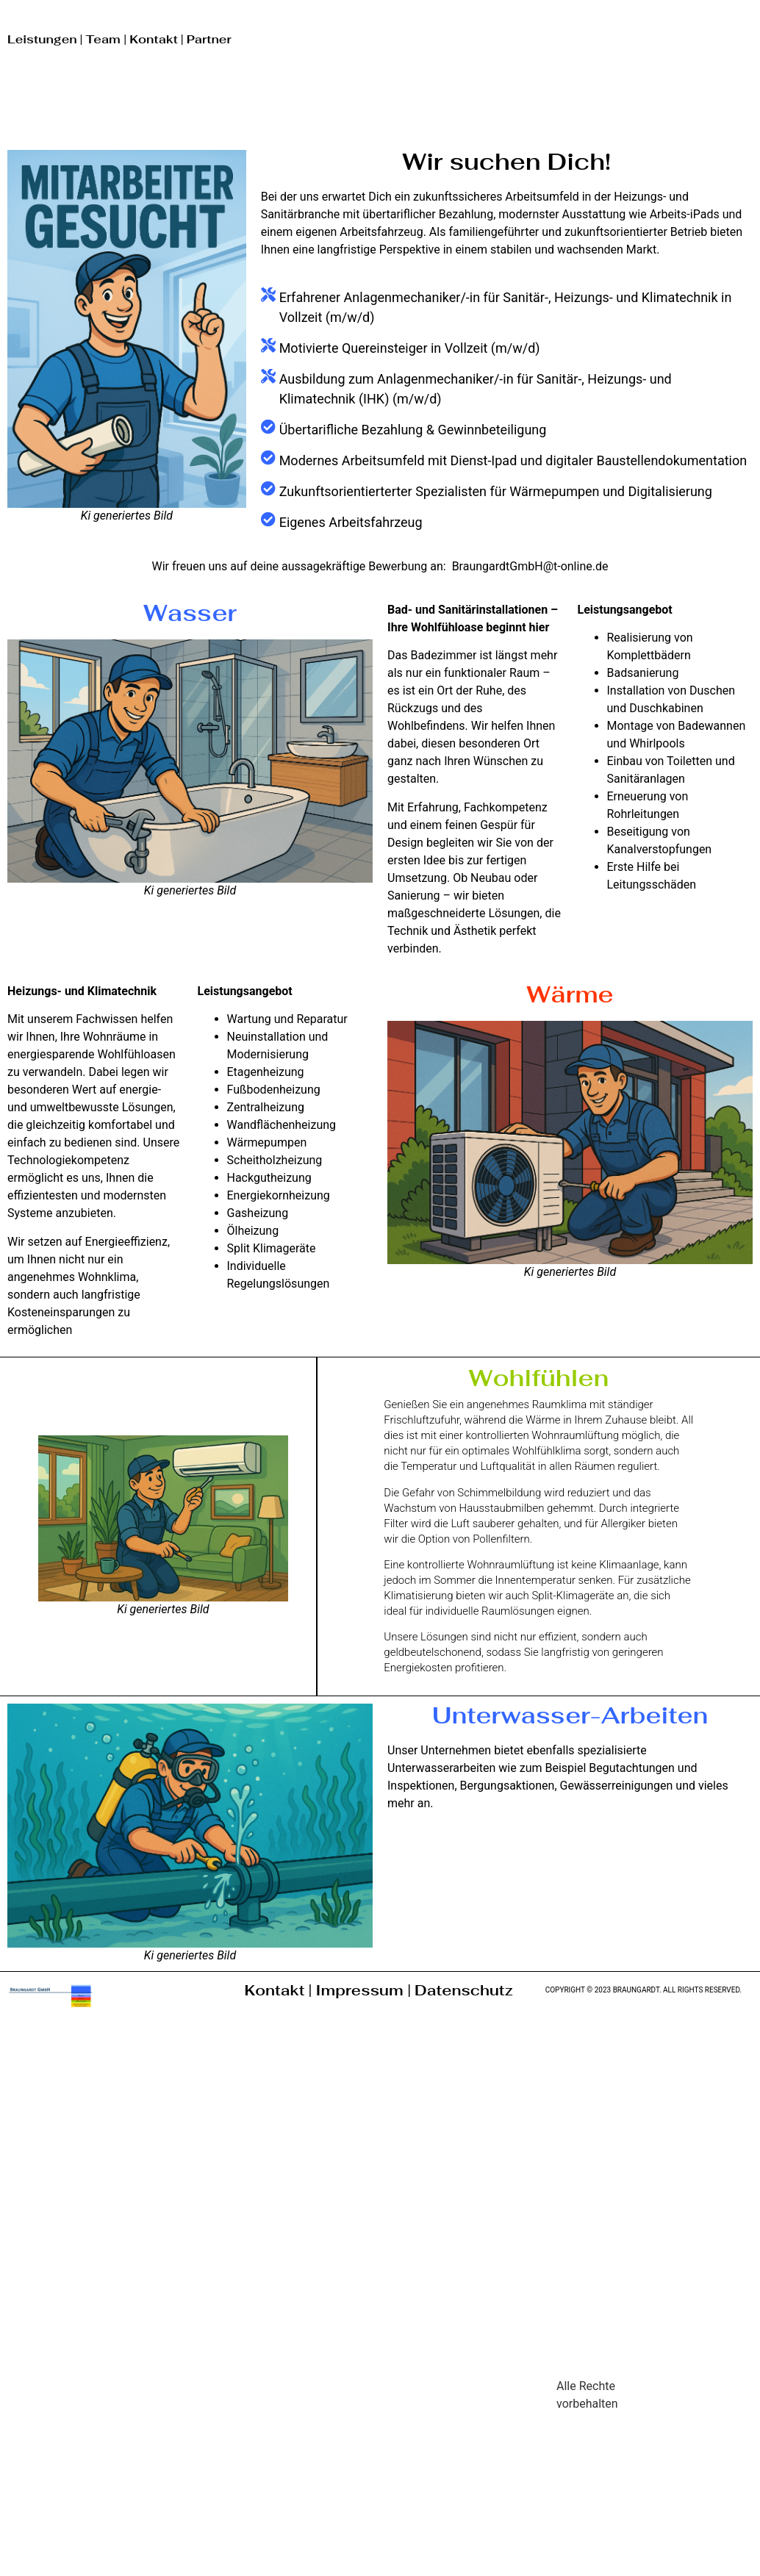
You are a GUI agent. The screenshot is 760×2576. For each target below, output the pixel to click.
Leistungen (42, 39)
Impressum (361, 1990)
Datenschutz (464, 1990)
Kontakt (153, 39)
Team (104, 39)
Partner (209, 39)
